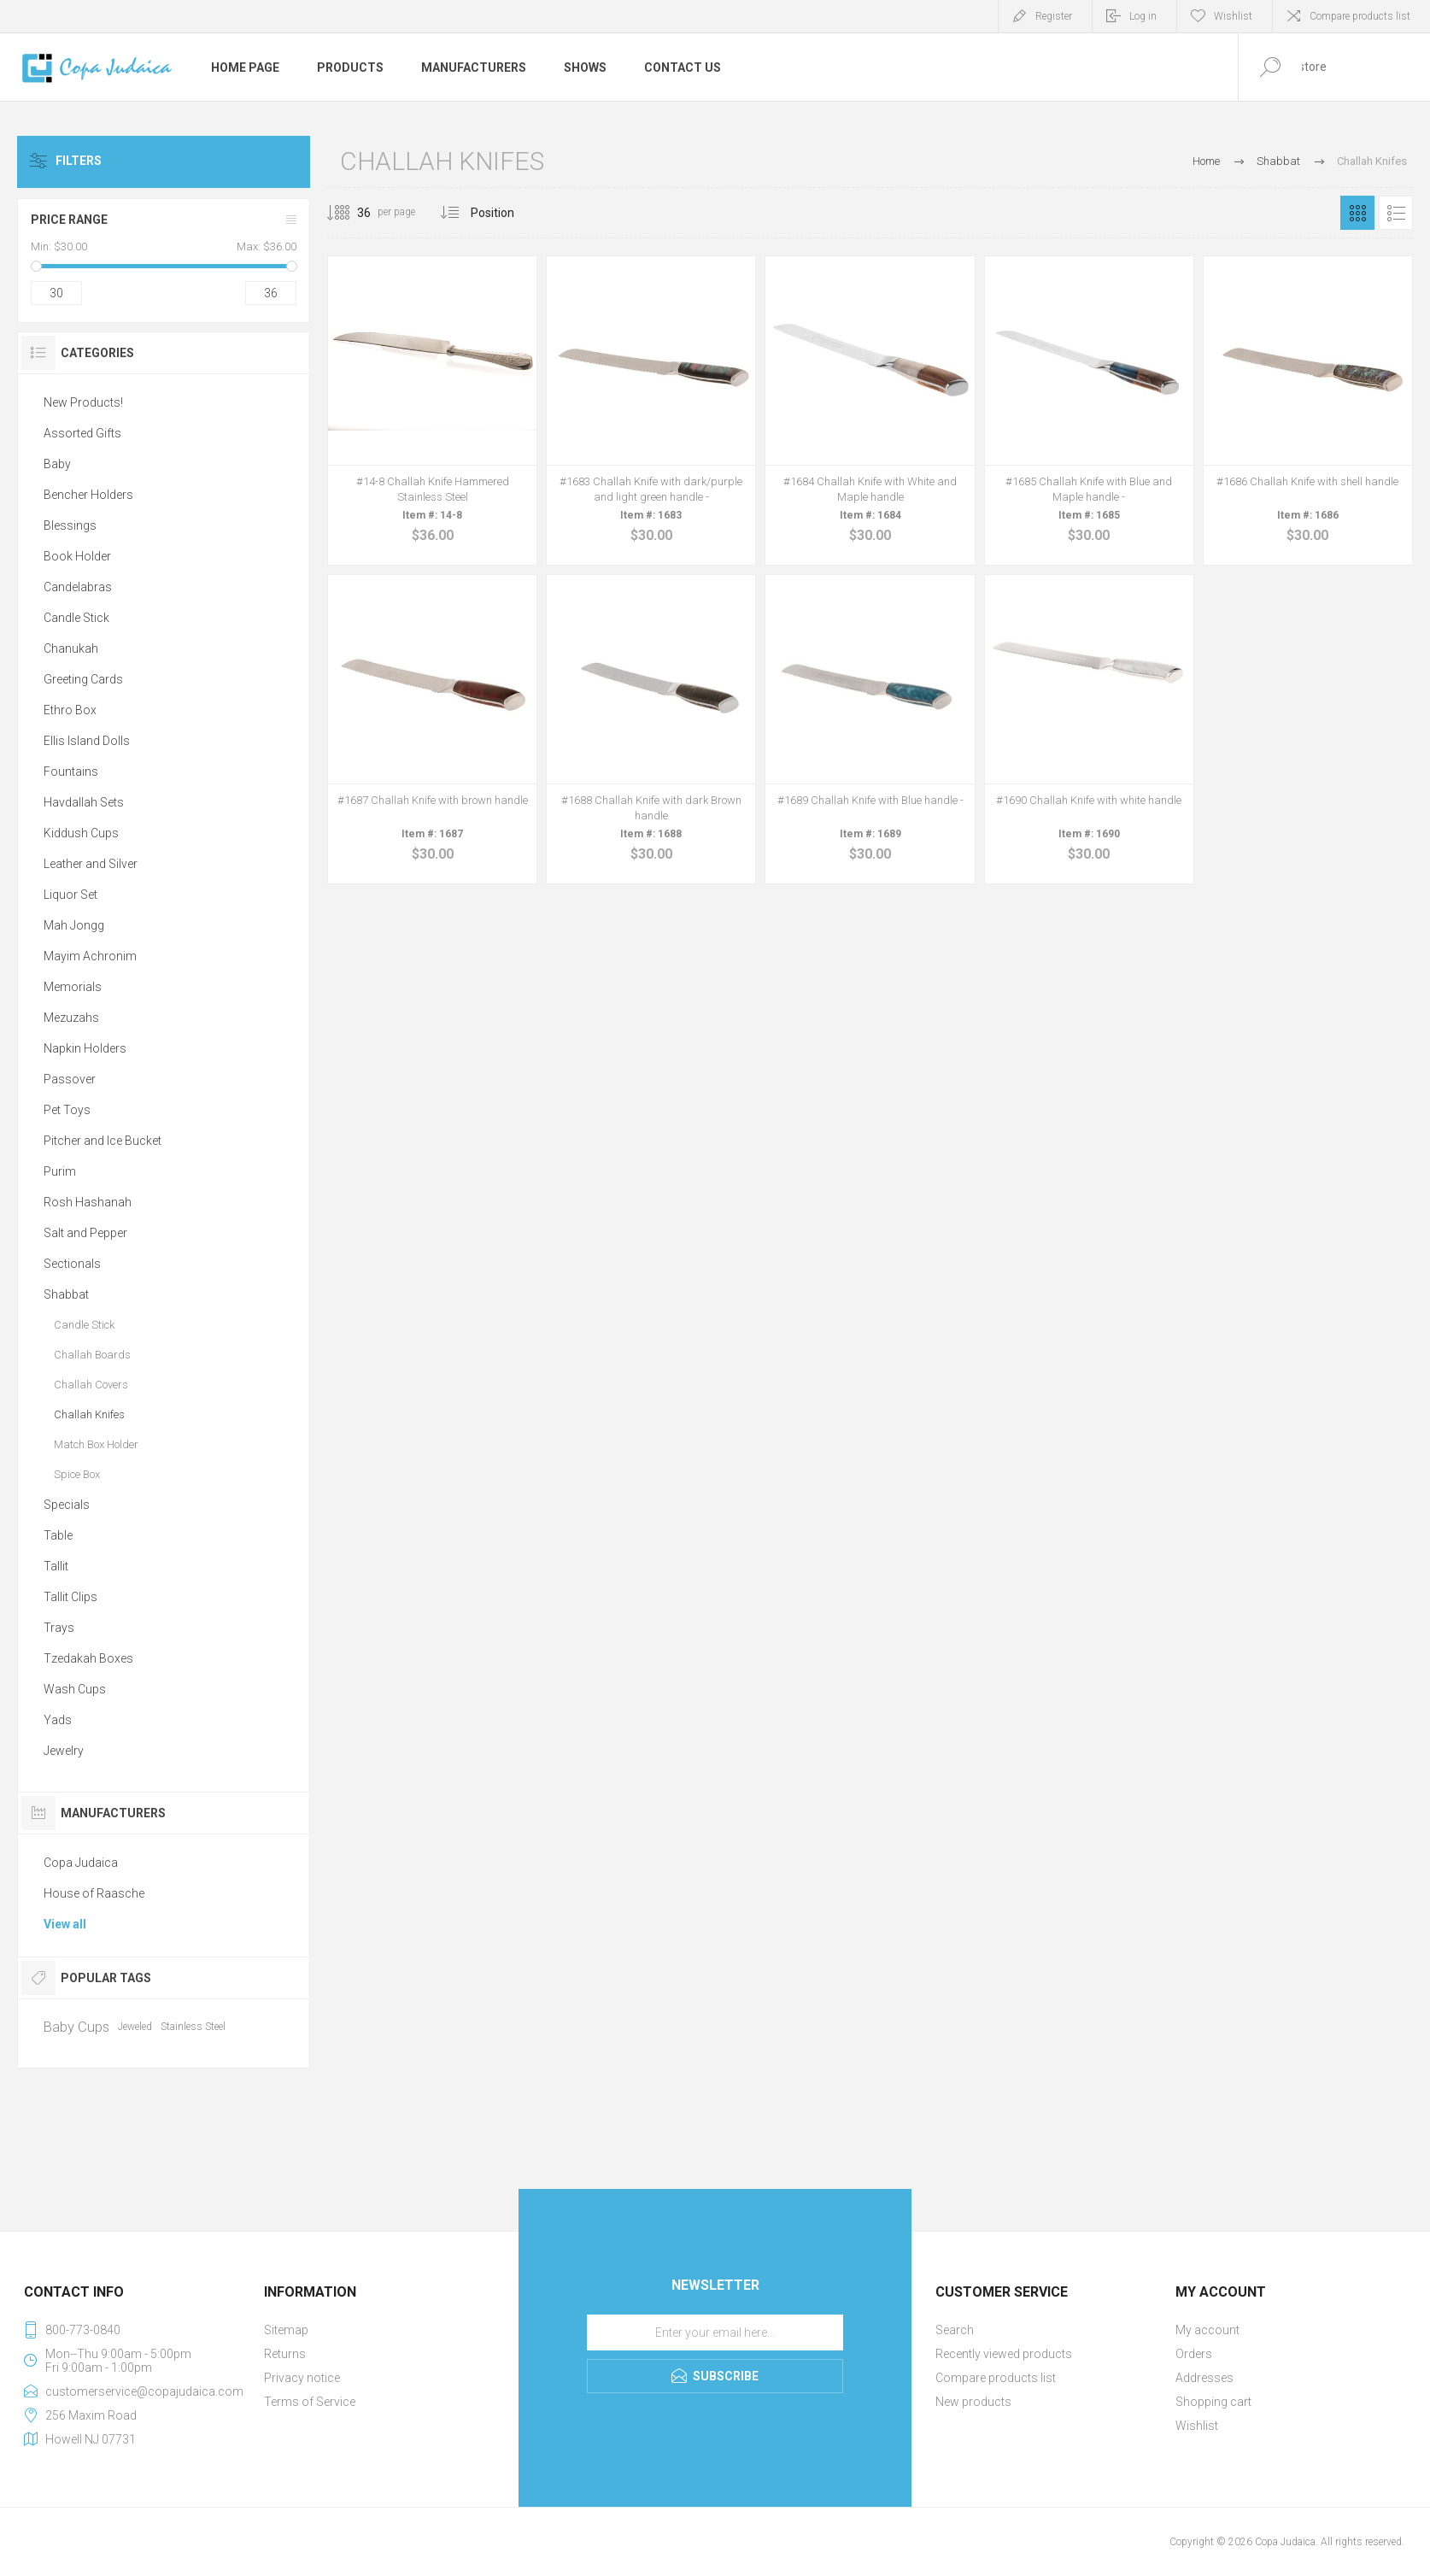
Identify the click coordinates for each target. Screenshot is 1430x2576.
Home (1206, 161)
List (1396, 213)
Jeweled (135, 2027)
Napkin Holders (85, 1048)
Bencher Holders (88, 495)
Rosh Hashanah (88, 1202)
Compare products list (1360, 16)
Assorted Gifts (82, 433)
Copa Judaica (81, 1862)
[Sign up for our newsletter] (715, 2332)
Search (954, 2330)
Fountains (71, 771)
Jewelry (64, 1750)
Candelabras (78, 587)
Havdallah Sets (84, 802)
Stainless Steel (193, 2027)
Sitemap (286, 2330)
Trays (59, 1627)
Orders (1193, 2354)
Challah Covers (91, 1384)
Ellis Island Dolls (87, 741)
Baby (57, 464)
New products (973, 2402)
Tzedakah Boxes (88, 1658)
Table (58, 1535)
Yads (58, 1720)
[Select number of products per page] (351, 213)
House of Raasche (94, 1893)
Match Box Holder (96, 1444)
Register (1053, 16)
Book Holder (77, 556)
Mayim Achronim (90, 956)
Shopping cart (1213, 2402)
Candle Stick (76, 618)
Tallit (56, 1566)
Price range (69, 219)
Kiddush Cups (81, 833)
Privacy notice (302, 2378)
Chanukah (71, 648)
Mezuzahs (71, 1017)
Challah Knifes (89, 1414)
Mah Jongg (74, 925)
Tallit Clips (70, 1597)
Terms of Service (309, 2402)
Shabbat (66, 1294)
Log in (1143, 16)
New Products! (83, 402)
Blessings (70, 525)
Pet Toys (67, 1110)
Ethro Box (70, 710)
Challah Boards (92, 1354)
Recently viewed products (1003, 2354)
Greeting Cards (83, 679)
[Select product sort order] (505, 213)
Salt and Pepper (85, 1233)
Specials (67, 1504)
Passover (70, 1079)
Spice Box (77, 1474)
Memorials (73, 987)
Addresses (1204, 2378)
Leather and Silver (91, 864)
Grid (1357, 213)
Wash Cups (75, 1689)
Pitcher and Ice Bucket (102, 1140)
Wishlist (1196, 2425)
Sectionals (72, 1263)
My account (1207, 2330)
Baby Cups (76, 2026)
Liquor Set (70, 894)
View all (65, 1924)
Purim (60, 1171)
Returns (285, 2354)
